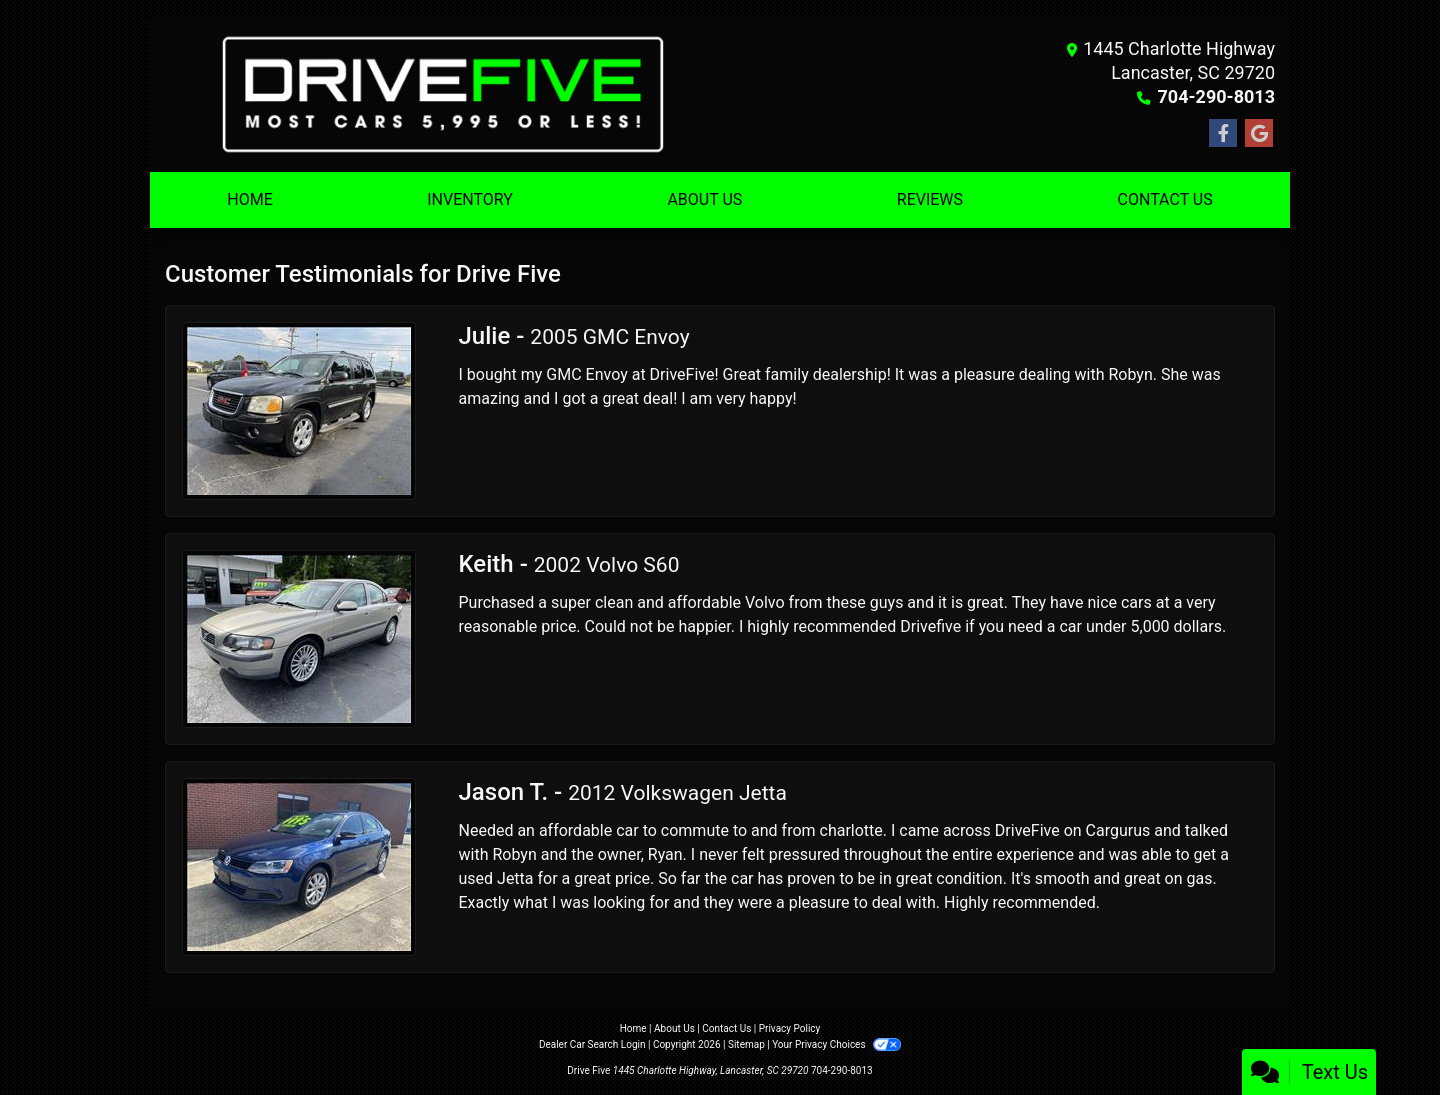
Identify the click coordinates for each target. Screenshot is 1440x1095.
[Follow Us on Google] (1259, 134)
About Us (674, 1028)
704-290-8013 (1216, 96)
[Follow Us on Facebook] (1223, 134)
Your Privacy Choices (836, 1044)
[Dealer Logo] (442, 94)
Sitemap (746, 1044)
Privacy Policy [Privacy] (790, 1028)
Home (633, 1028)
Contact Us (726, 1028)
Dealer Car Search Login (592, 1044)
